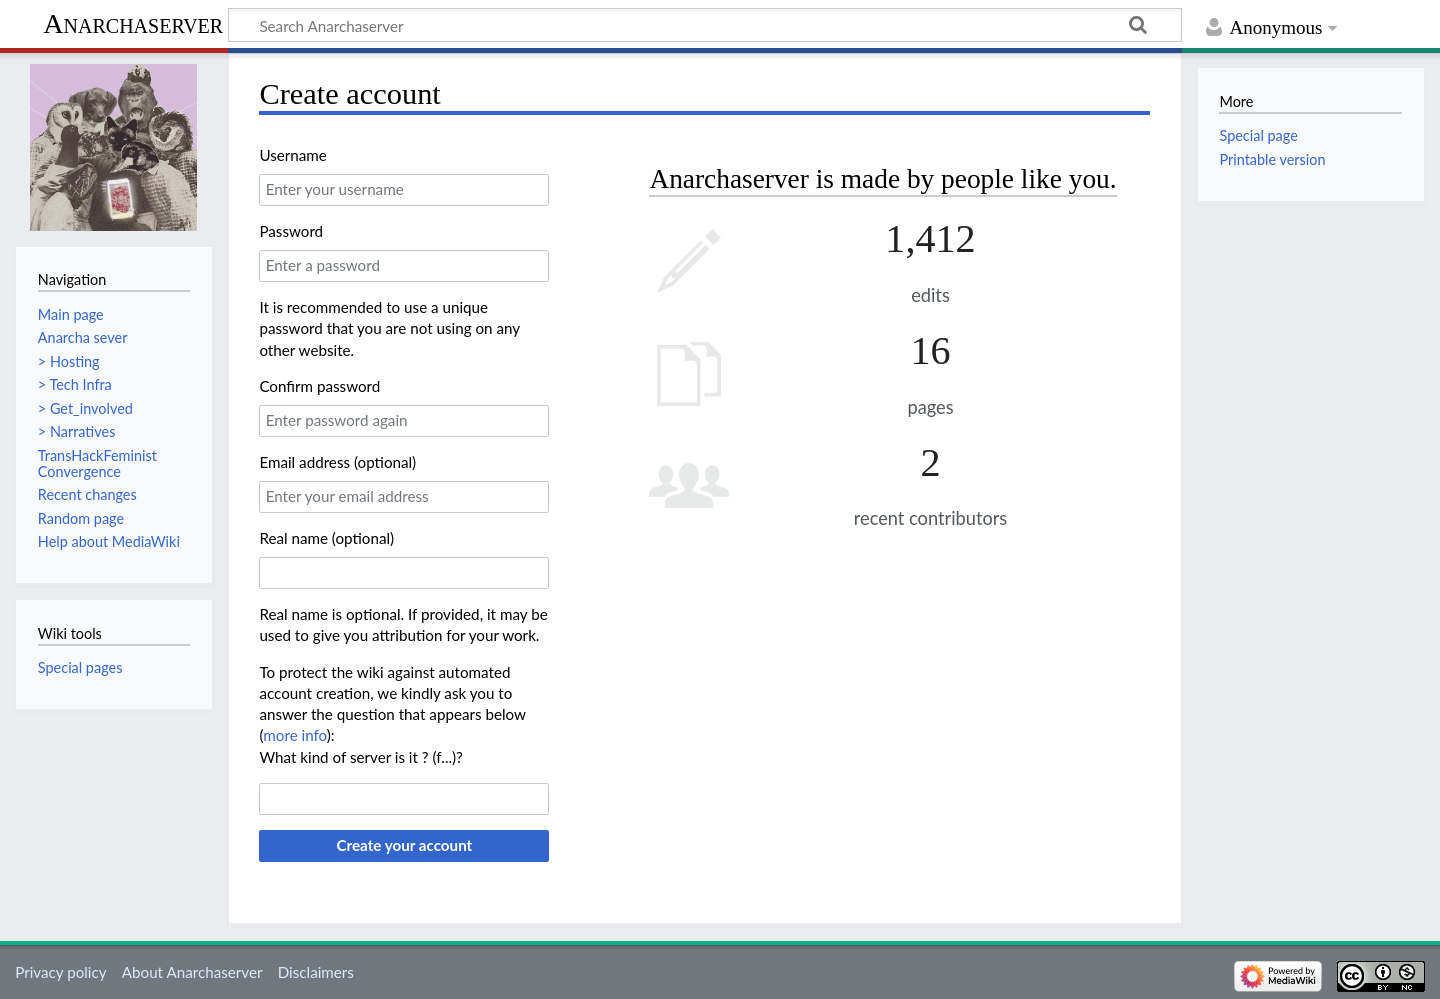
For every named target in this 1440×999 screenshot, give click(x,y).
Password (291, 231)
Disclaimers (316, 972)
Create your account (404, 845)
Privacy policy (60, 972)
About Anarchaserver (192, 972)
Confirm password (319, 386)
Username (292, 155)
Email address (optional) (337, 462)
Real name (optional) (326, 538)
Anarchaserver (133, 23)
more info (294, 735)
